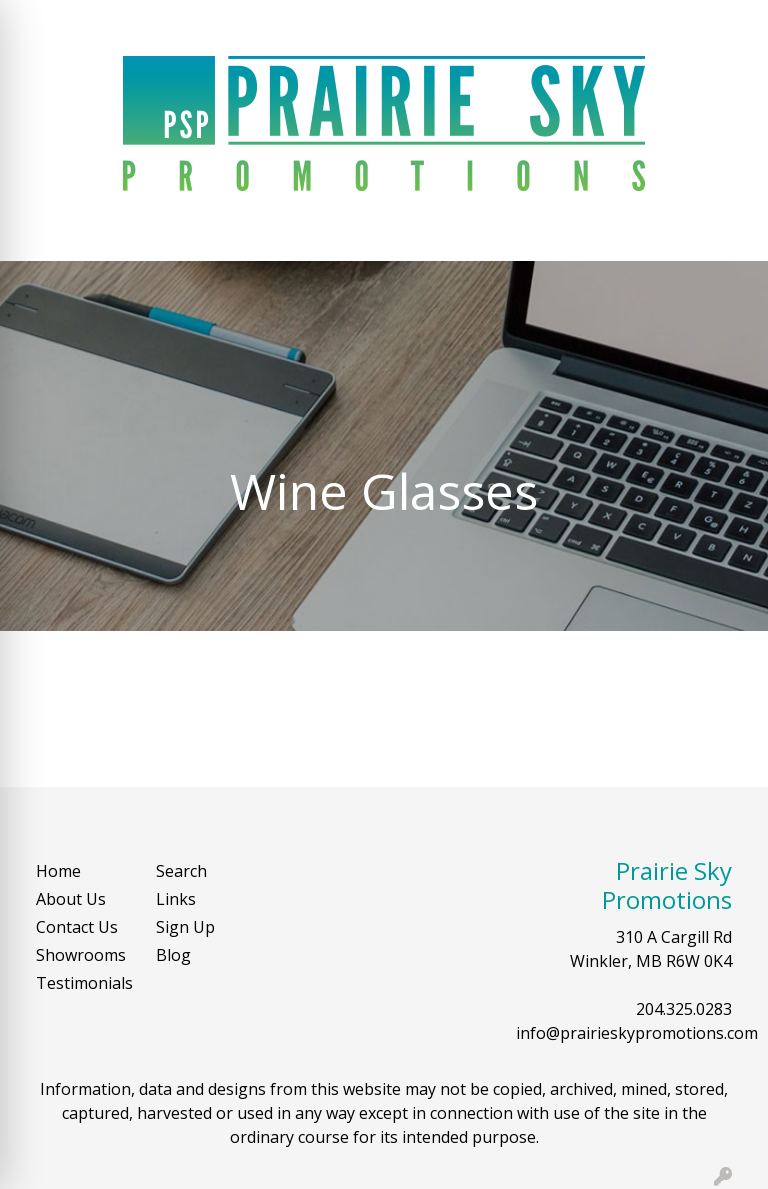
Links (176, 899)
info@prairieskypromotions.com (637, 1033)
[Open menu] (728, 232)
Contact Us (77, 927)
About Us (71, 899)
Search (573, 22)
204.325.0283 (684, 1009)
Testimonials (84, 983)
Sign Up (185, 927)
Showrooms (81, 955)
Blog (173, 955)
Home (58, 871)
